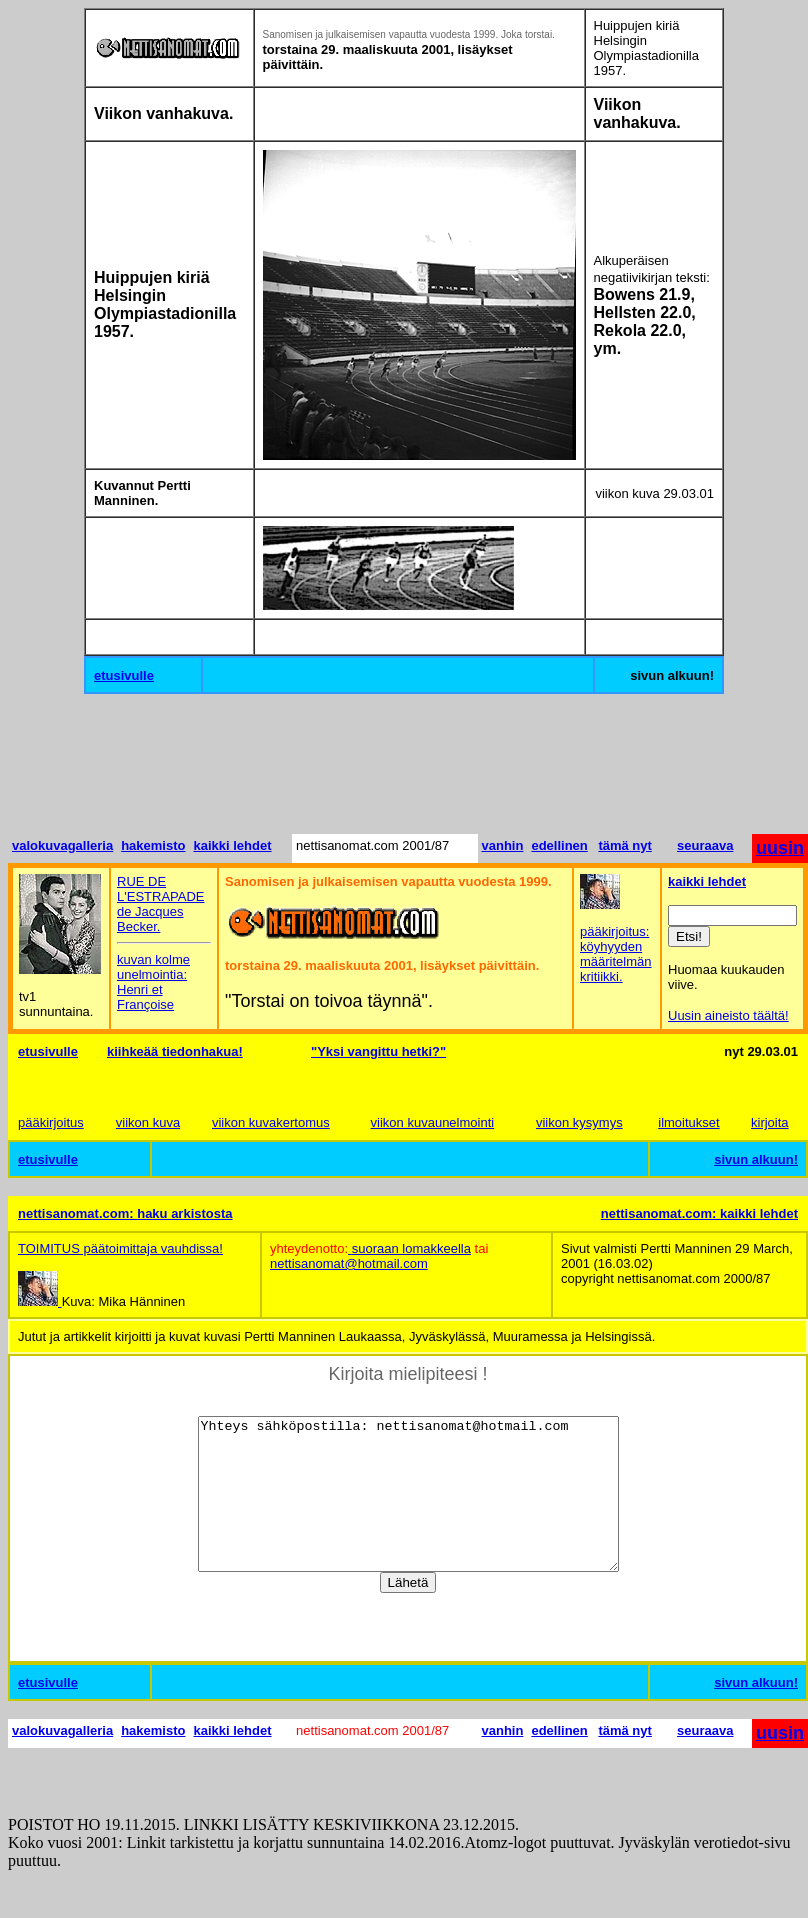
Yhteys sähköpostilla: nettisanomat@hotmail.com (408, 1509)
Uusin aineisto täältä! (728, 1015)
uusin (780, 848)
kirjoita (770, 1122)
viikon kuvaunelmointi (433, 1122)
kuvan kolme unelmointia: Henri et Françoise (153, 982)
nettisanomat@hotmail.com (349, 1263)
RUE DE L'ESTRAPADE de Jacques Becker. (161, 904)
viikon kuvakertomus (271, 1122)
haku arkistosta (184, 1213)
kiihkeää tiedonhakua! (175, 1051)
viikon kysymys (579, 1122)
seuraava (705, 845)
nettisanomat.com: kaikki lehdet (699, 1213)
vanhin (503, 845)
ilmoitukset (688, 1122)
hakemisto (153, 845)
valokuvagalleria (62, 845)
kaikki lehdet (232, 845)
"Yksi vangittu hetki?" (378, 1051)
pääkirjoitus (51, 1122)
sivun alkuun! (756, 1159)
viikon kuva (148, 1122)
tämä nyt (624, 845)
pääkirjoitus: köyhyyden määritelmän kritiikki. (616, 954)
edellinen (559, 845)
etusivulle (124, 675)
